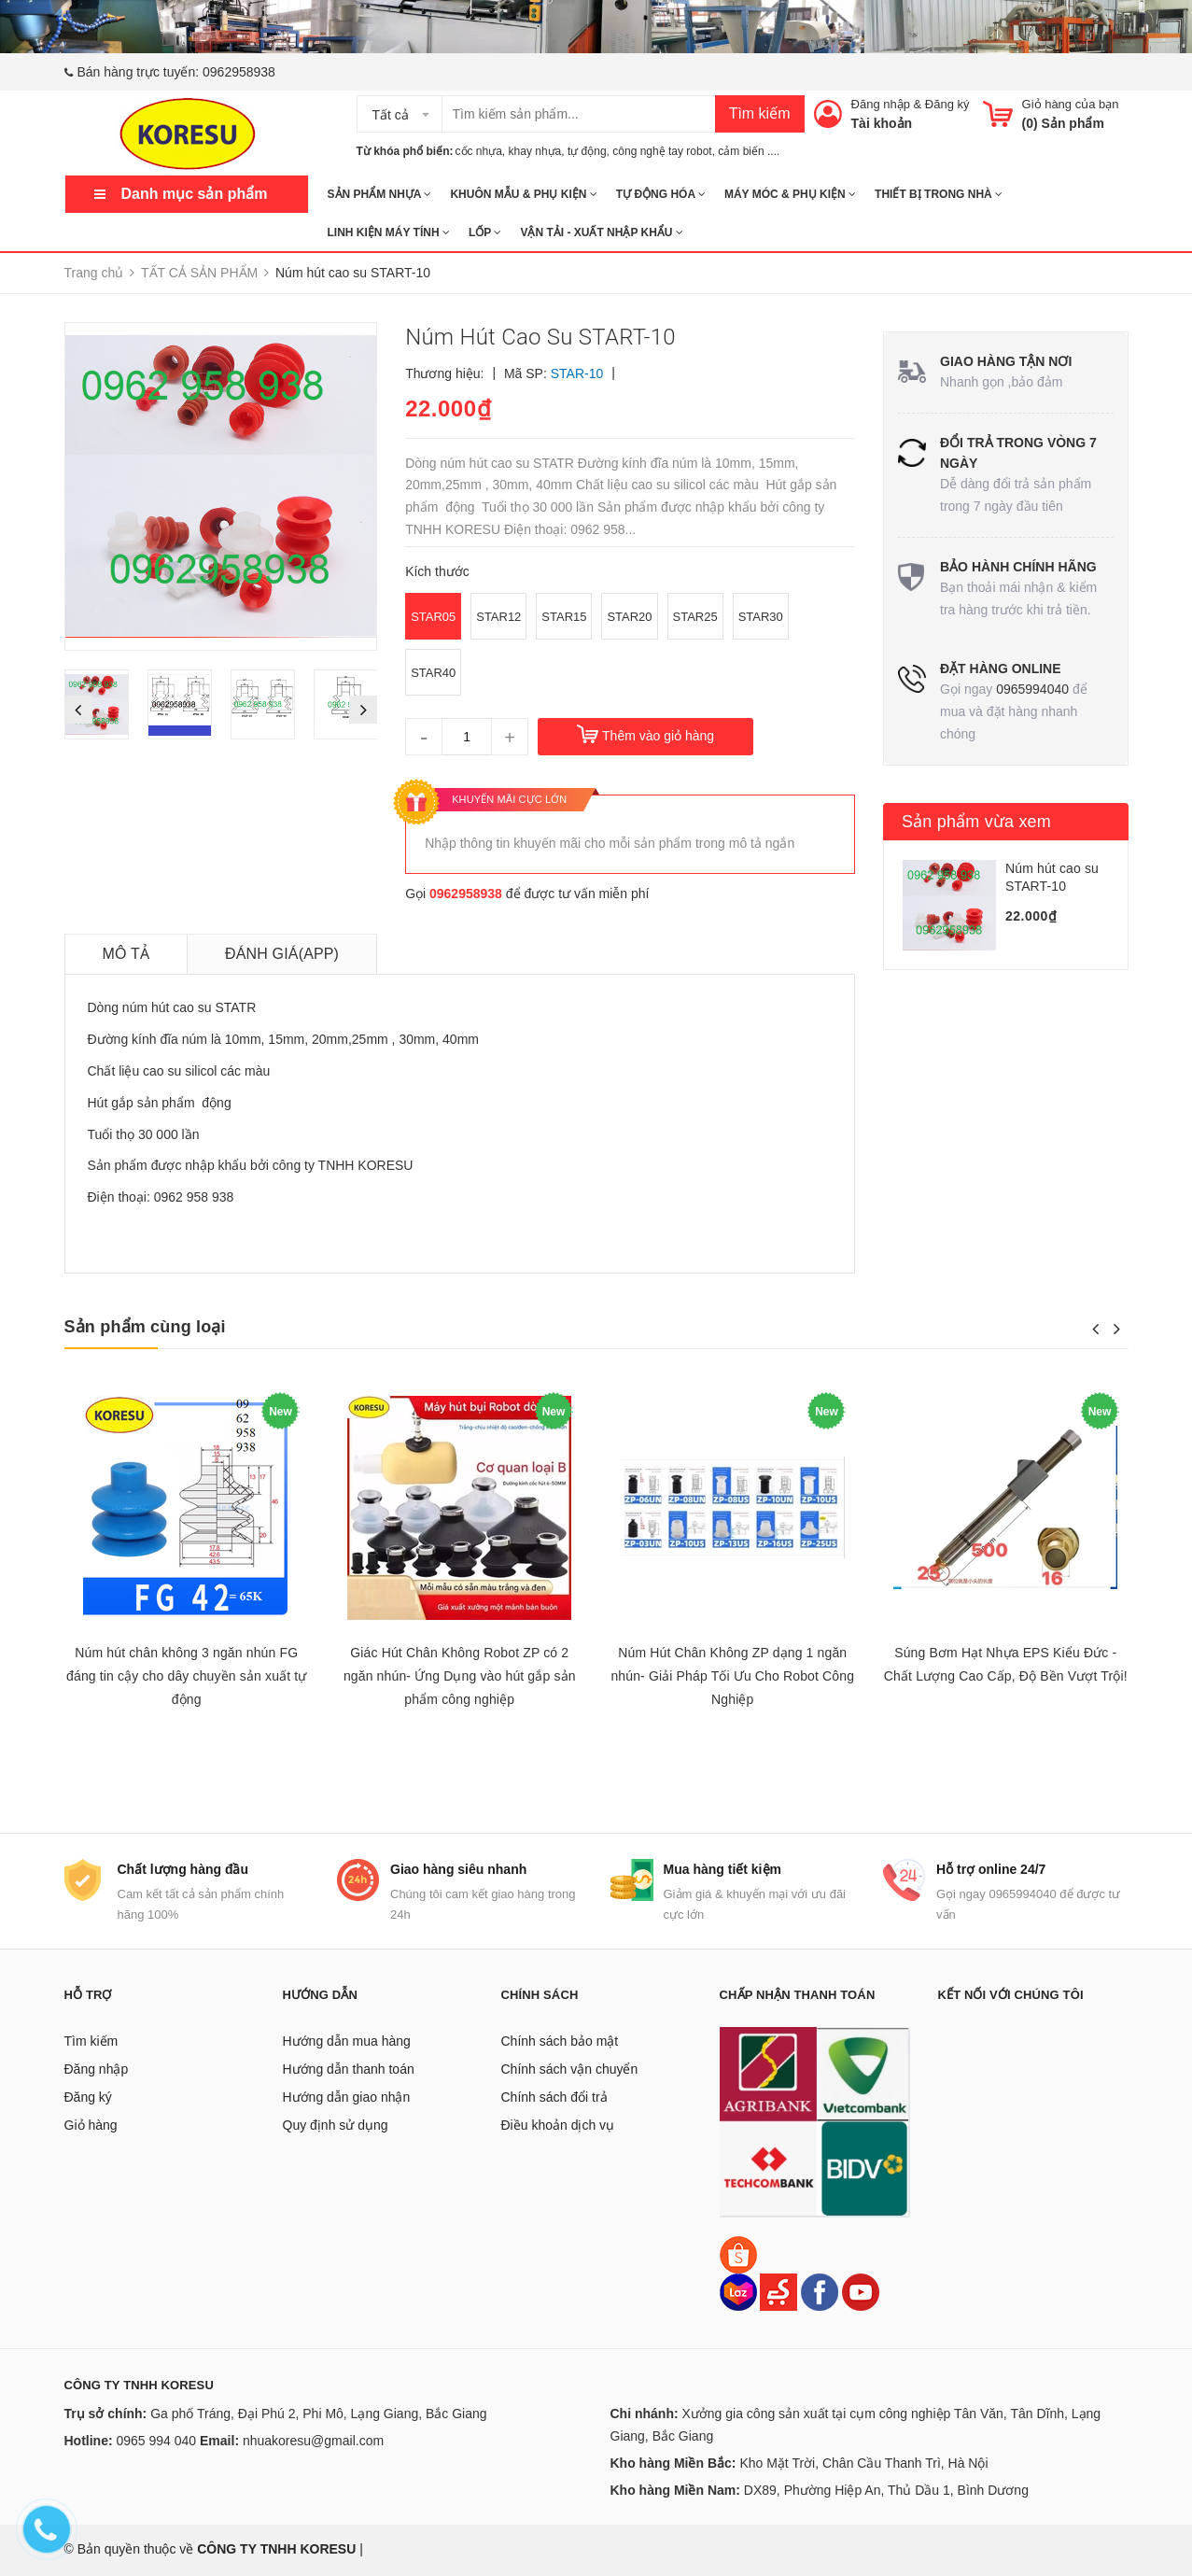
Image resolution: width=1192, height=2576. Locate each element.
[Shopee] (738, 2253)
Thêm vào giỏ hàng (658, 735)
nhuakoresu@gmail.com (313, 2440)
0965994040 (1032, 689)
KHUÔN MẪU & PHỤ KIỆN (523, 194)
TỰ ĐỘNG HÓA (661, 194)
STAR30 (760, 617)
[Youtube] (860, 2291)
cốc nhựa (479, 151)
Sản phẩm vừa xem (976, 821)
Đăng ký (947, 104)
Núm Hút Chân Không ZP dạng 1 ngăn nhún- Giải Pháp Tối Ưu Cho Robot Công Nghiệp (732, 1676)
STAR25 (695, 617)
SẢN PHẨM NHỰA (380, 194)
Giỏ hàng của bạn (1070, 104)
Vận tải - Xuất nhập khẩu (601, 232)
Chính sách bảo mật (560, 2041)
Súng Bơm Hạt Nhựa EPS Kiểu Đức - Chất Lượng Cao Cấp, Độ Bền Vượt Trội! (1006, 1664)
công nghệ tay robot (661, 151)
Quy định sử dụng (335, 2125)
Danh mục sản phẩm (194, 194)
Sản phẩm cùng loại (145, 1326)
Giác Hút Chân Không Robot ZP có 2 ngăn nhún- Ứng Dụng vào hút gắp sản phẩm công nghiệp (460, 1676)
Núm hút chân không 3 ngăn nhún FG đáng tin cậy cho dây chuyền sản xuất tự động (186, 1676)
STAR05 (433, 617)
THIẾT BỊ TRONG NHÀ (939, 194)
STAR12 (498, 617)
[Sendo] (778, 2291)
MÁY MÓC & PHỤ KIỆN (790, 194)
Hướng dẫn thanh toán (348, 2069)
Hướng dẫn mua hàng (347, 2041)
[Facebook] (819, 2291)
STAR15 (563, 617)
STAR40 (433, 673)
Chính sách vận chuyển (569, 2069)
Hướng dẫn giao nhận (347, 2097)
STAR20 (629, 617)
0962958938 (239, 71)
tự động (587, 151)
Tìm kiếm (760, 113)
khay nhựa (535, 151)
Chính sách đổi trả (554, 2097)
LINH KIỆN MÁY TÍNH (389, 232)
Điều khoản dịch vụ (558, 2125)
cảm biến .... (748, 151)
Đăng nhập (880, 104)
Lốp (485, 232)
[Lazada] (740, 2291)
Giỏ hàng (91, 2125)
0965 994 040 (157, 2440)
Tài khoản (882, 123)
